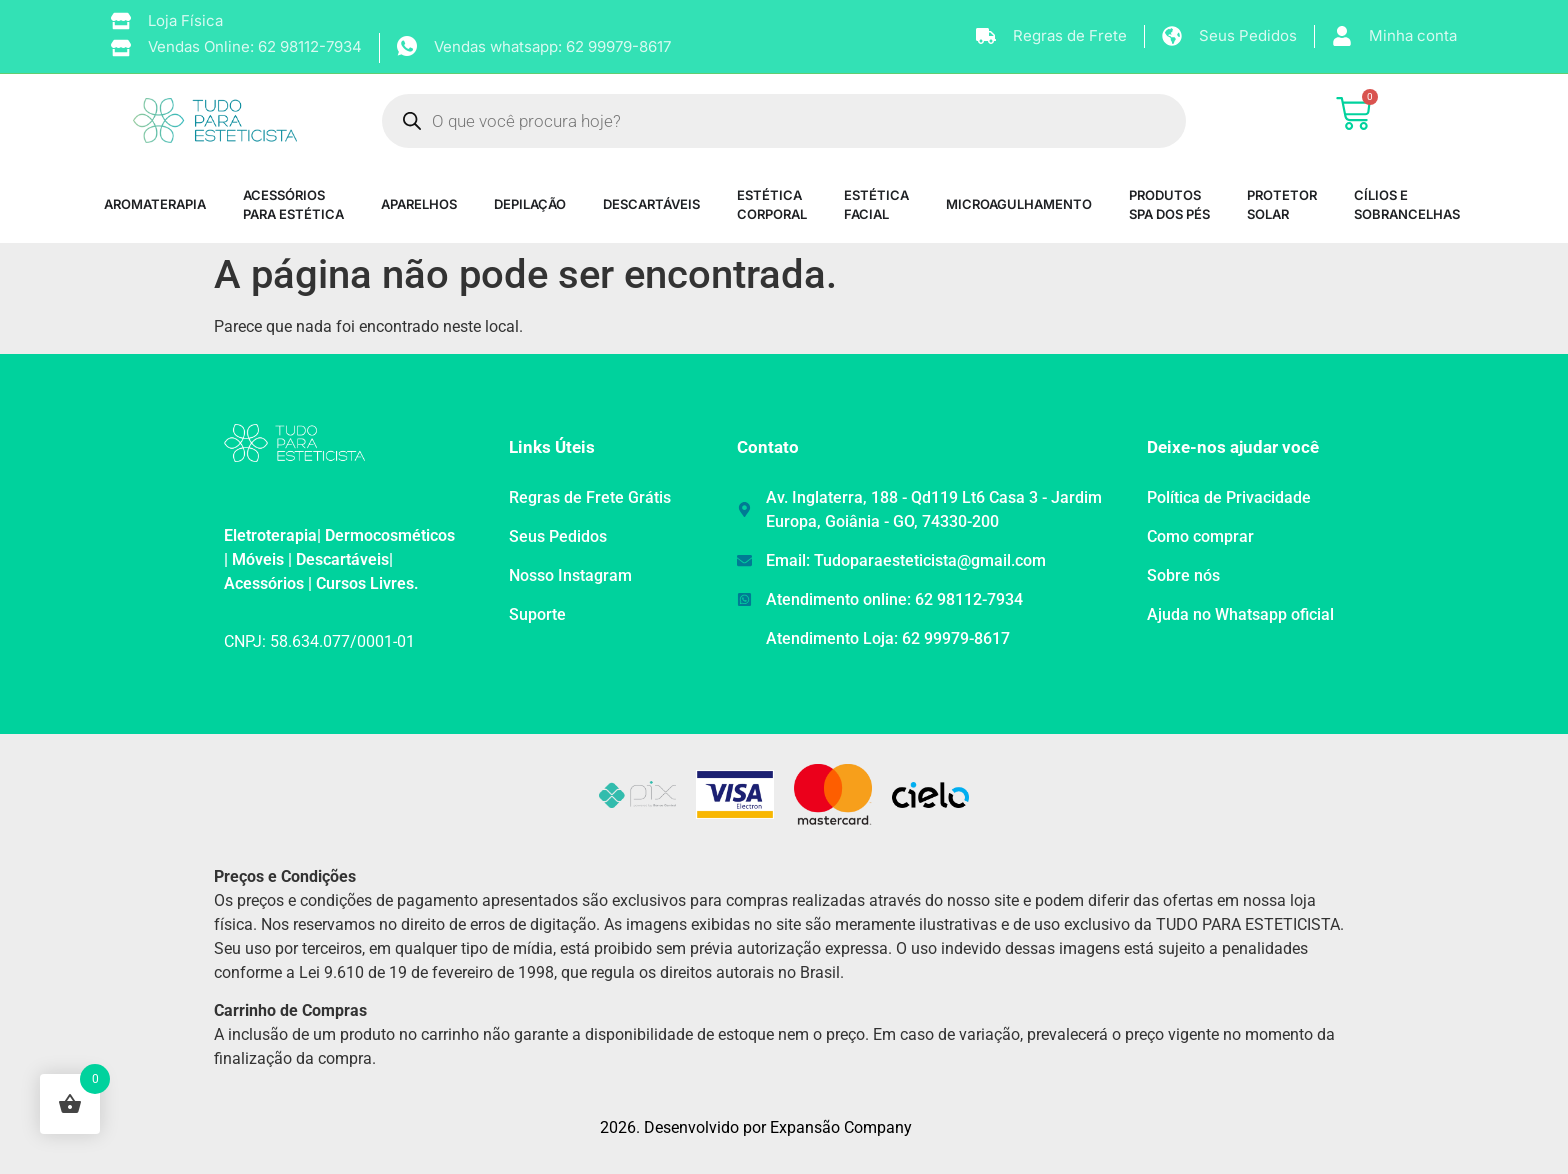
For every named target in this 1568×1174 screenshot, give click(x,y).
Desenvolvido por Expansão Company (778, 1127)
